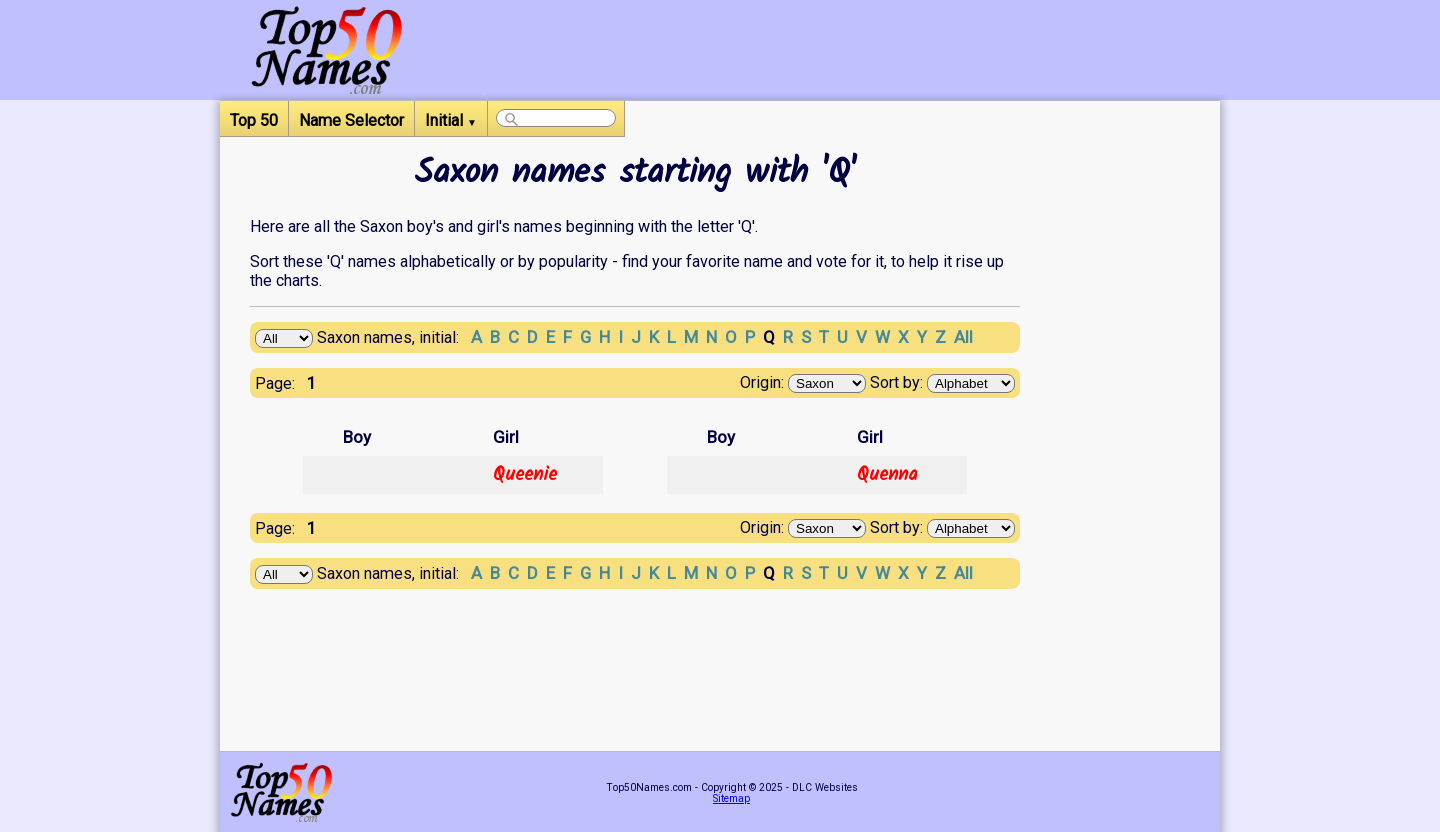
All (963, 337)
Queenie (525, 475)
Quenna (887, 475)
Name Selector (351, 120)
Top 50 (254, 120)
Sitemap (731, 798)
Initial (451, 120)
